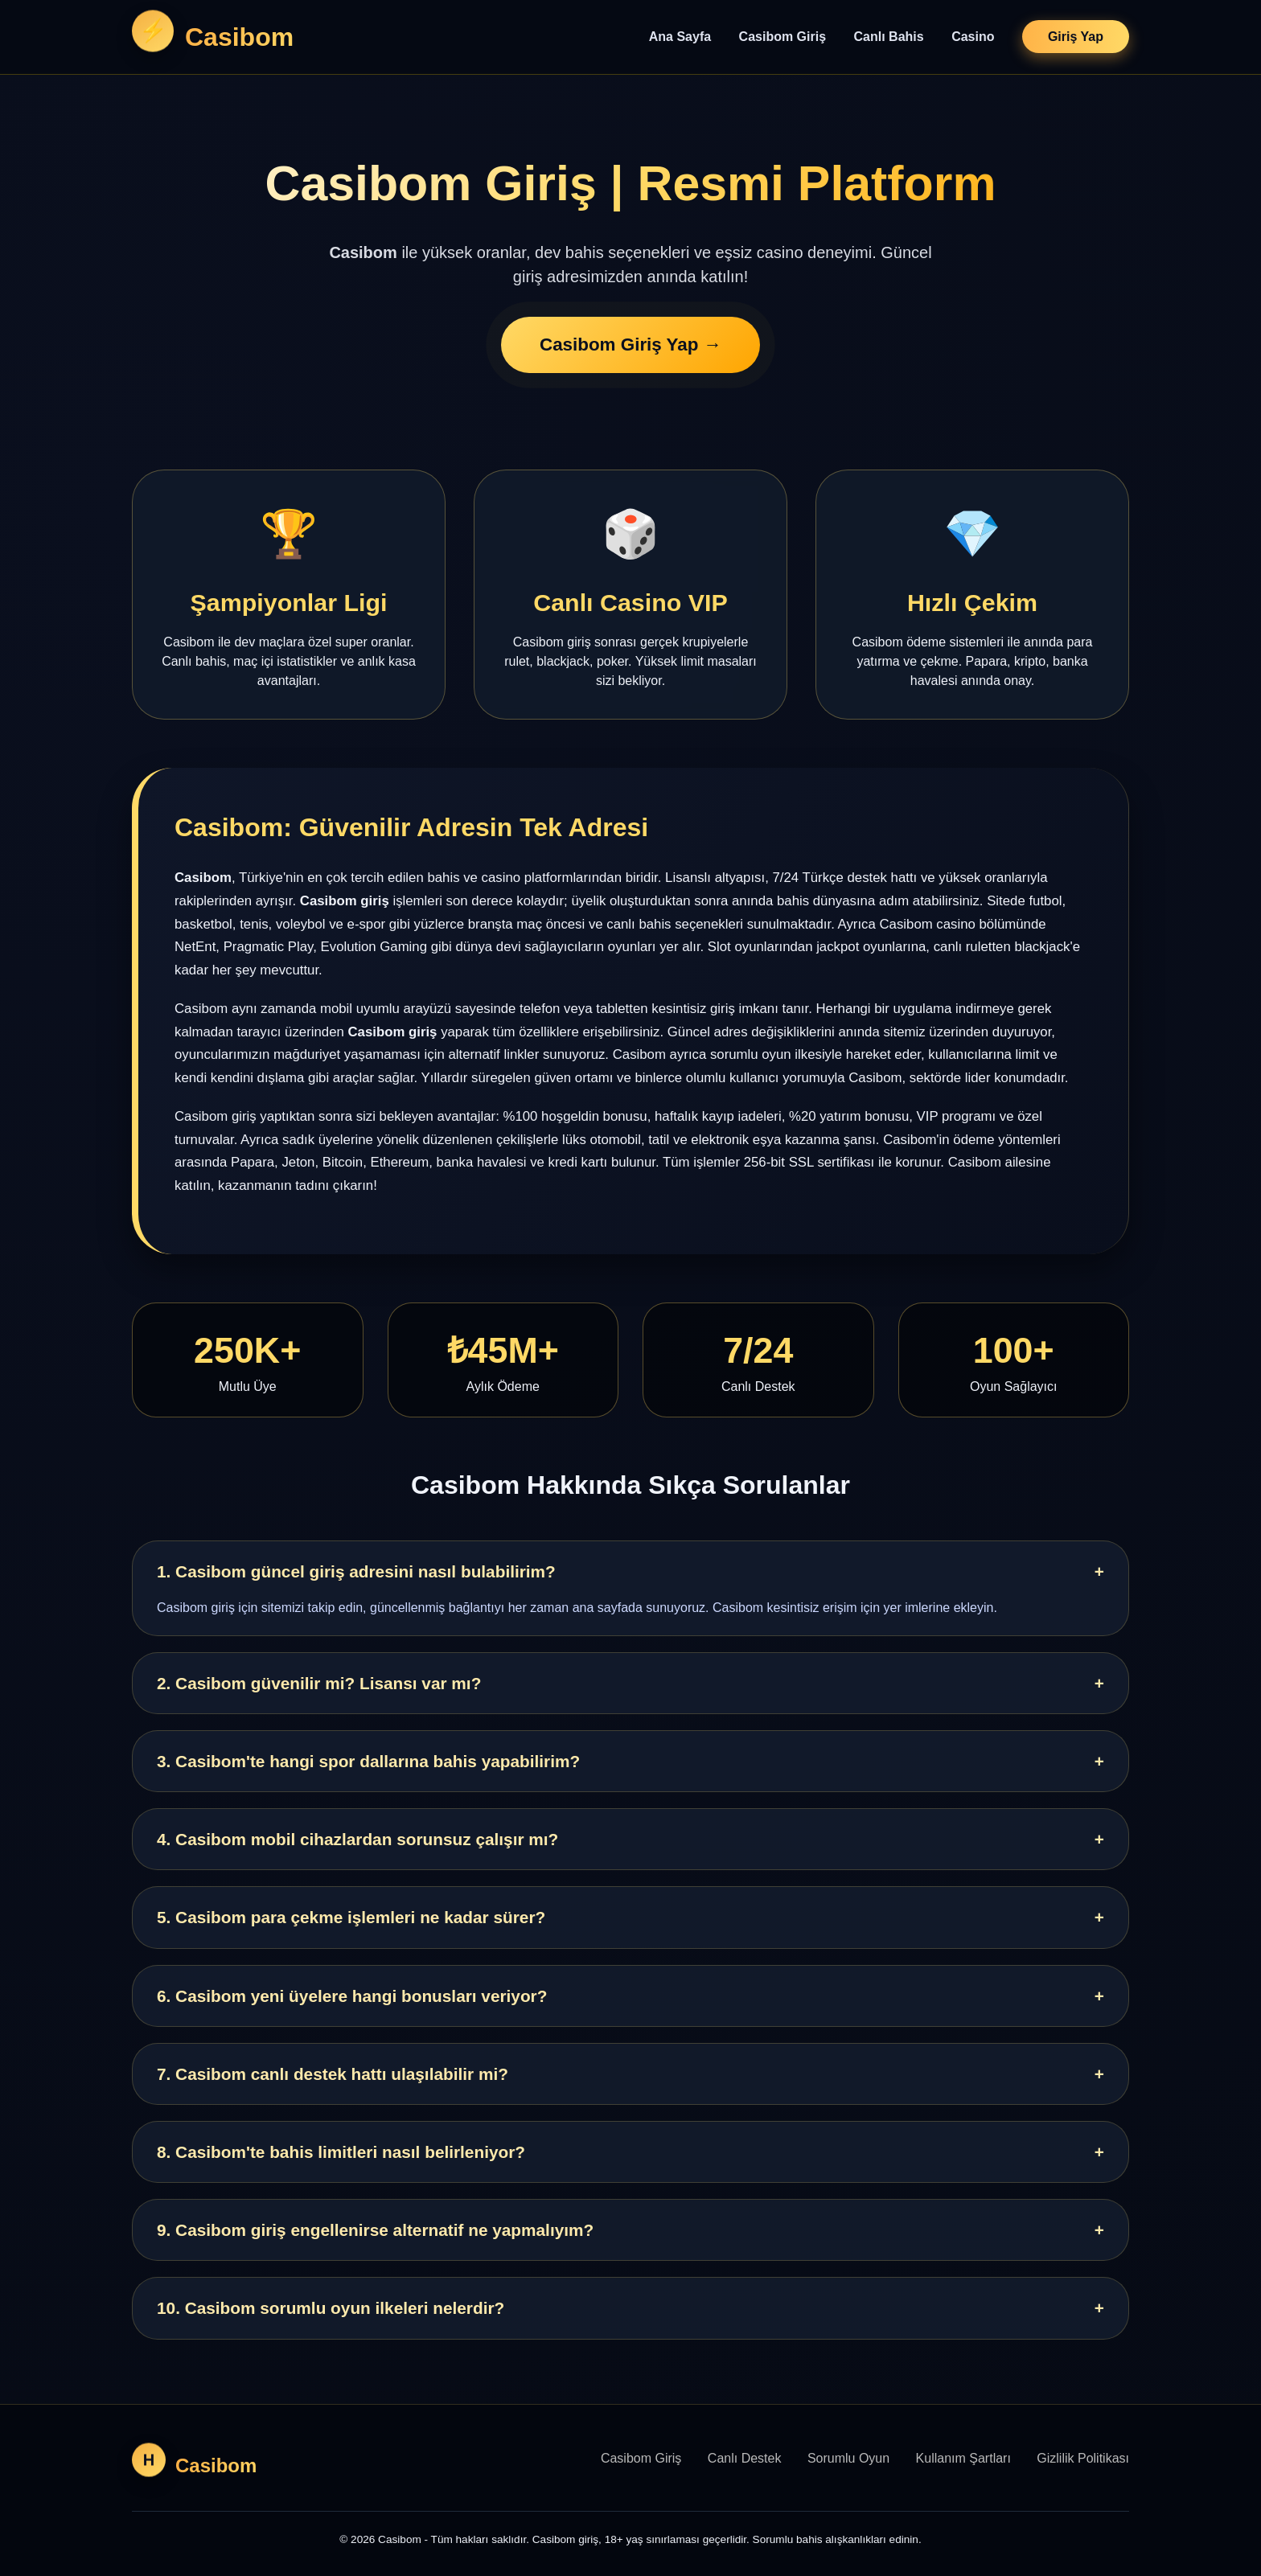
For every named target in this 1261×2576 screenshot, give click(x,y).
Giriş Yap (1075, 36)
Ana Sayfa (680, 36)
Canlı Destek (745, 2458)
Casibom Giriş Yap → (630, 346)
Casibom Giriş (782, 36)
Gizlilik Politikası (1083, 2458)
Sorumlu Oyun (848, 2458)
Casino (972, 36)
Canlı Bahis (889, 36)
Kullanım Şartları (963, 2458)
